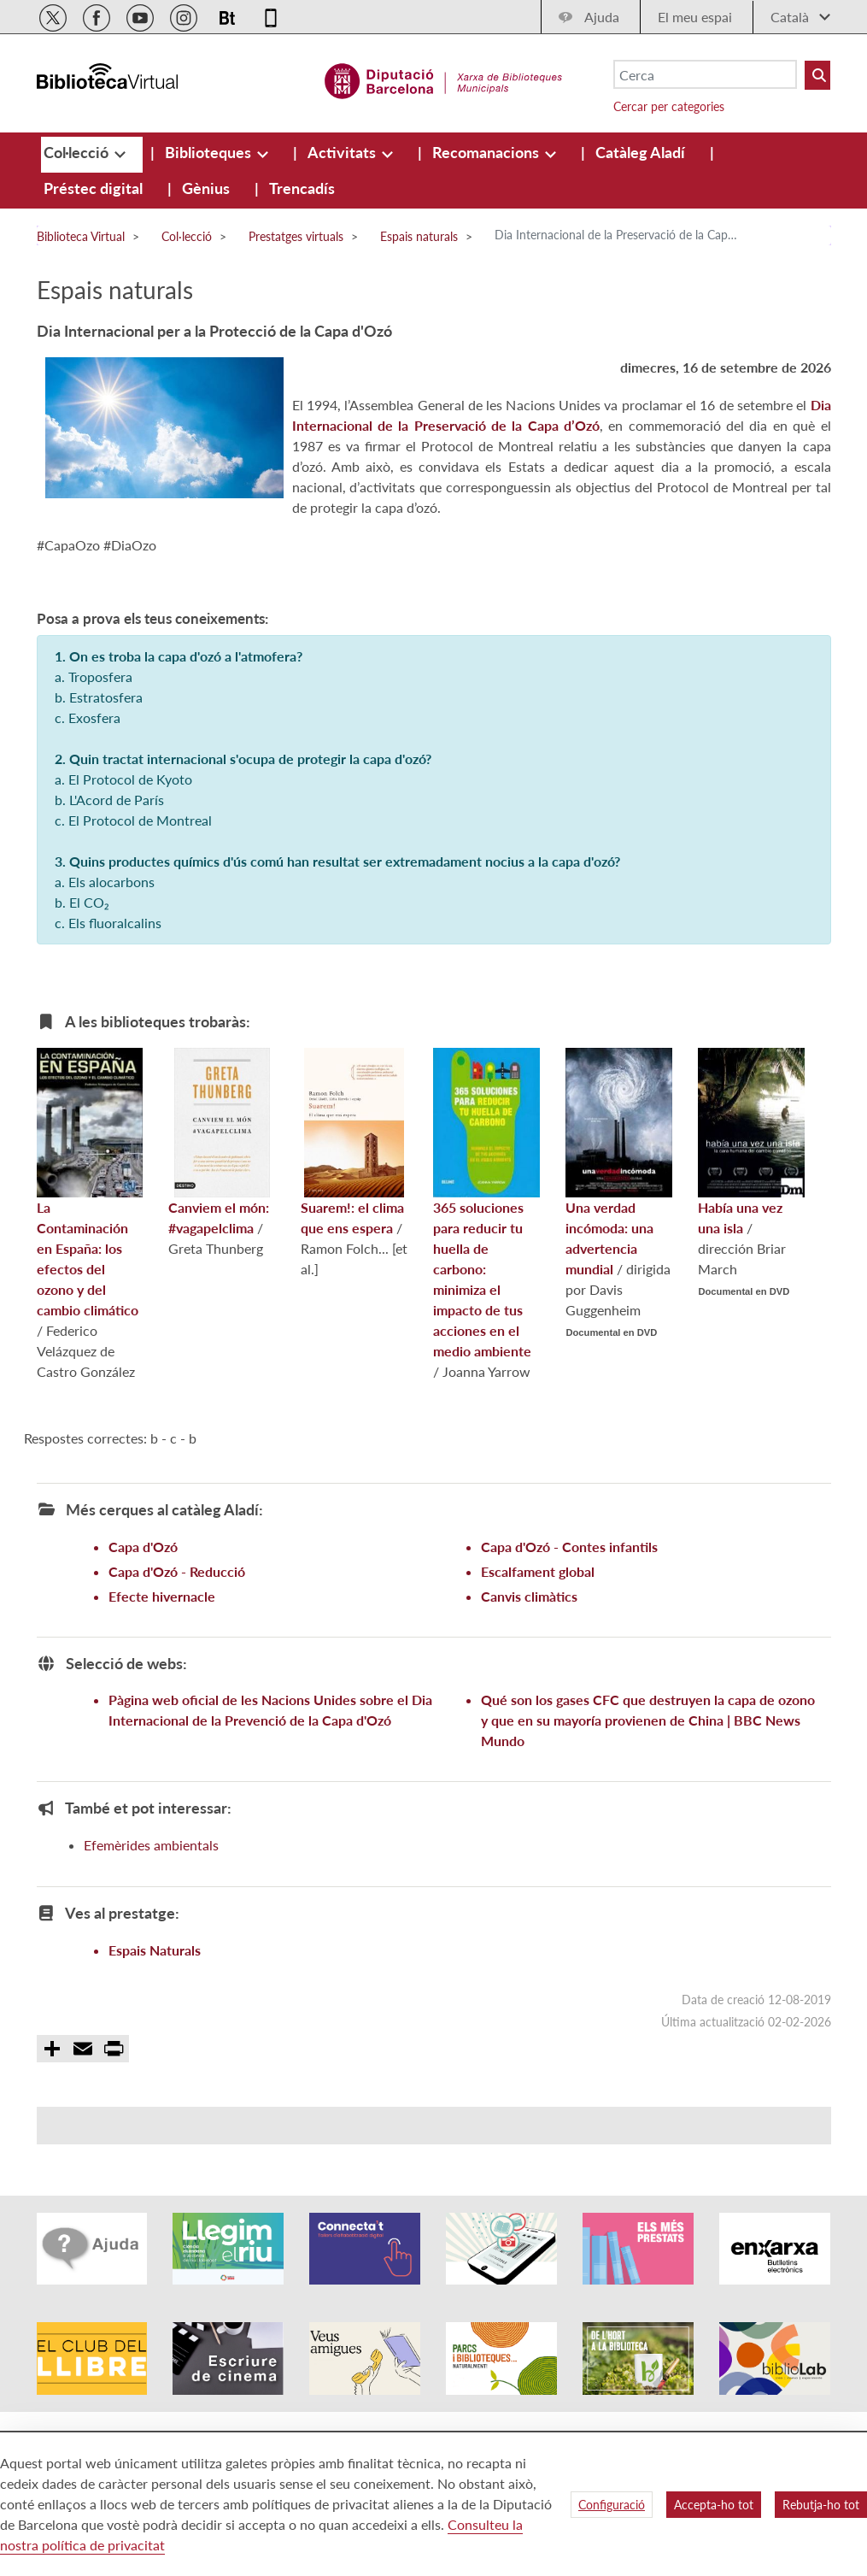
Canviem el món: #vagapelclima (219, 1142)
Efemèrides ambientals (151, 1845)
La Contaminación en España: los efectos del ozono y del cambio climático (90, 1183)
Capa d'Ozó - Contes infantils (569, 1546)
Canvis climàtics (529, 1596)
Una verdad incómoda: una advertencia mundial (618, 1162)
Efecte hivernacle (161, 1596)
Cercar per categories (668, 106)
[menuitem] (78, 152)
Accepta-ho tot (713, 2504)
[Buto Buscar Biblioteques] (817, 75)
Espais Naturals (154, 1950)
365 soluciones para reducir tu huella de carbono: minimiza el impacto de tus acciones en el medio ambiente (486, 1203)
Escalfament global (538, 1571)
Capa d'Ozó (143, 1546)
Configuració (611, 2504)
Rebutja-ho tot (820, 2504)
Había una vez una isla (751, 1142)
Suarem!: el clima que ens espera (352, 1142)
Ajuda (601, 17)
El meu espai (695, 17)
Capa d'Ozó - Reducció (176, 1571)
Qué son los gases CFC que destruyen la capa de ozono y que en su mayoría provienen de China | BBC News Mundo (648, 1720)
